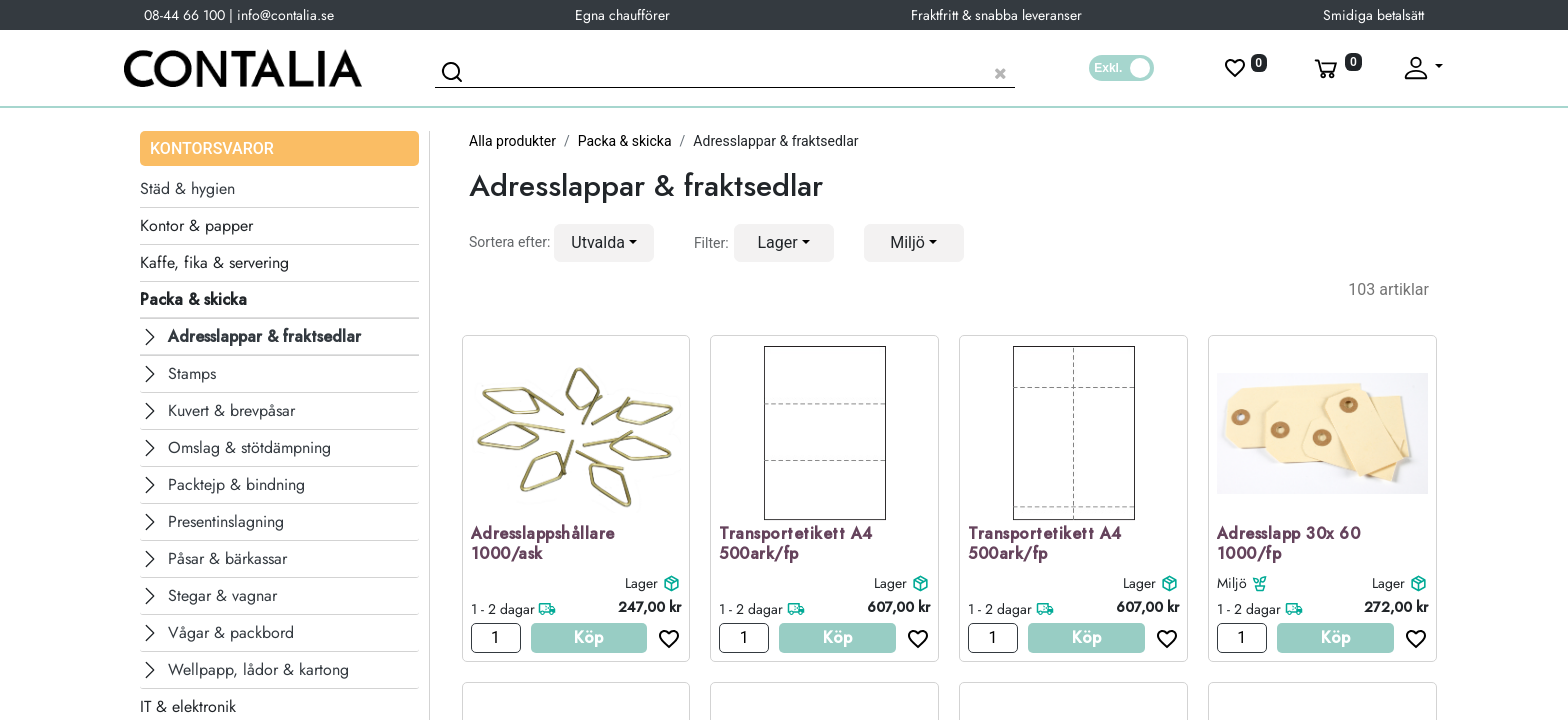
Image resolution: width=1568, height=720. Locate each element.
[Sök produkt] (725, 70)
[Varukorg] (1336, 68)
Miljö (1232, 583)
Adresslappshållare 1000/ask (543, 545)
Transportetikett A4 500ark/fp (796, 545)
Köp (588, 637)
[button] (604, 243)
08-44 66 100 (184, 15)
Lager (641, 583)
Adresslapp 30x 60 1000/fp (1289, 545)
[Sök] (455, 75)
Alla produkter (512, 141)
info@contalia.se (285, 15)
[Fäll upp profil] (1422, 68)
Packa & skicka (625, 141)
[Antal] (496, 638)
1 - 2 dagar (503, 609)
